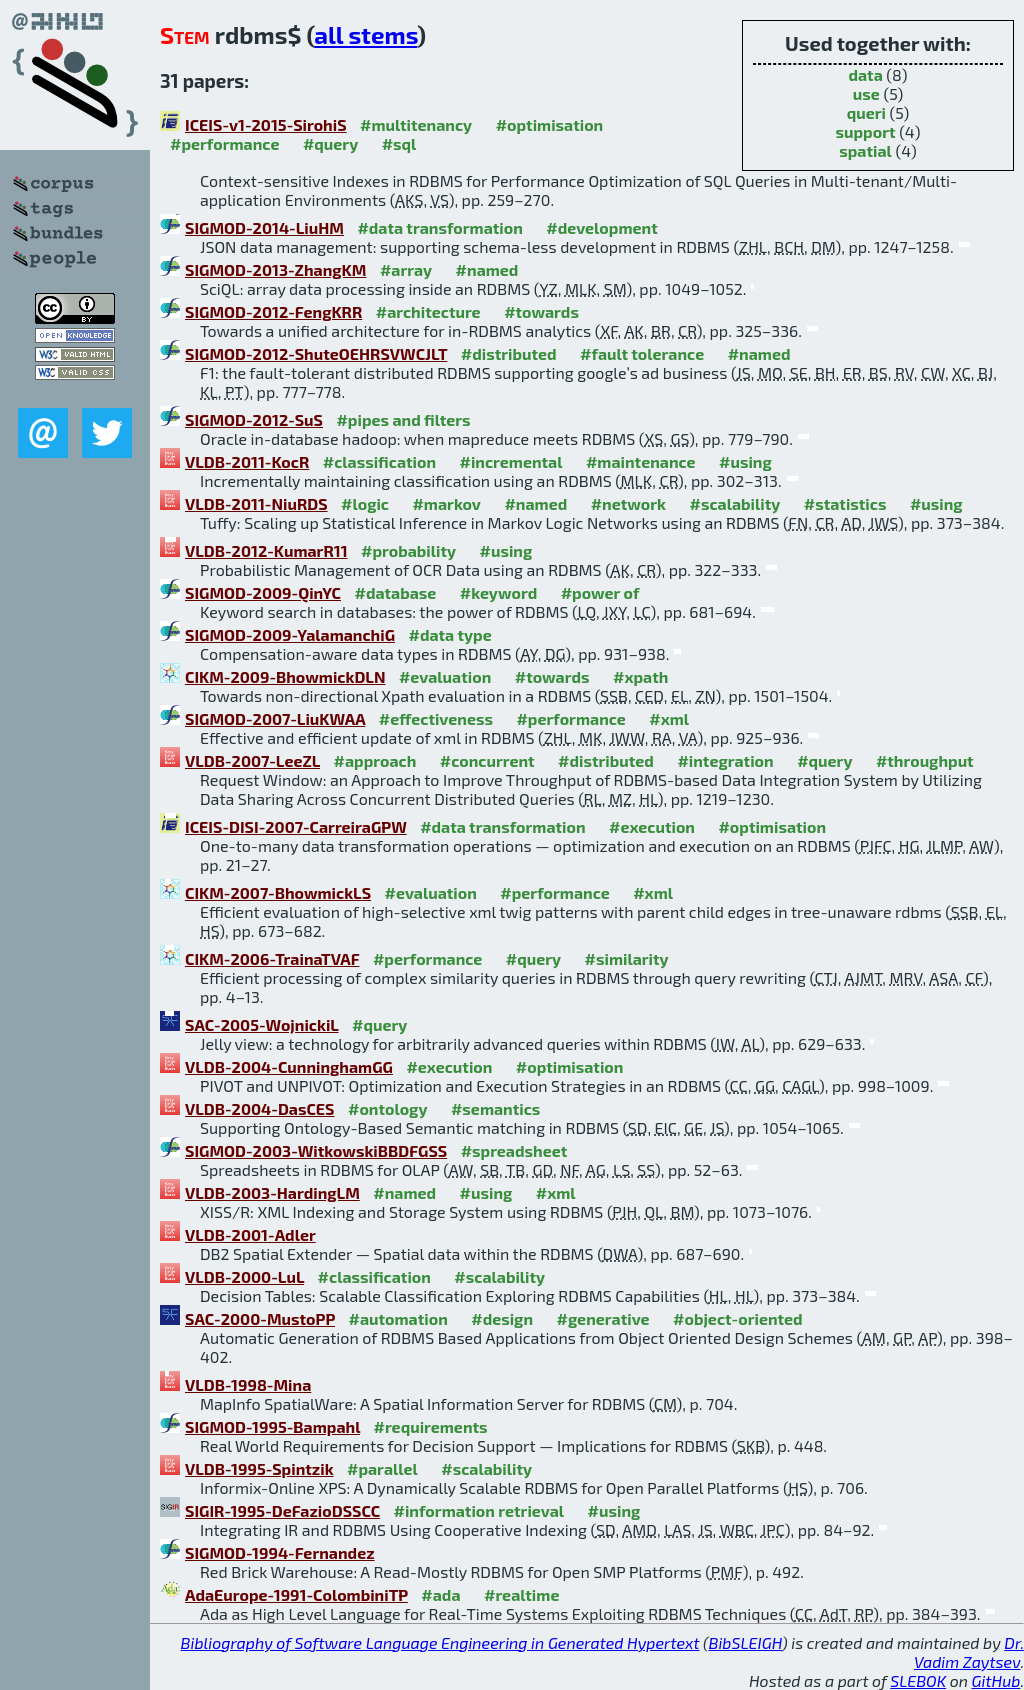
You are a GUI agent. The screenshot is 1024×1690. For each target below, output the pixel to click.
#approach (375, 760)
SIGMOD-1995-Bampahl (272, 1426)
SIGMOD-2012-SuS (254, 419)
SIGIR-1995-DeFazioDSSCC (282, 1510)
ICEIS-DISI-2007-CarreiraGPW (296, 826)
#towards (541, 311)
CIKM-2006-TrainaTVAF (272, 958)
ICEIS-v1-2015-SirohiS (266, 124)
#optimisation (550, 124)
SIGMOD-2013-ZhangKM (275, 269)
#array (406, 269)
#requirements (431, 1426)
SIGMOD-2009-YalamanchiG (290, 634)
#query (330, 143)
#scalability (735, 503)
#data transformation (439, 227)
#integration (725, 760)
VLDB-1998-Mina (248, 1384)
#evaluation (445, 676)
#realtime (521, 1594)
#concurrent (487, 760)
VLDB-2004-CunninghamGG (289, 1066)
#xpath (640, 676)
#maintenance (641, 461)
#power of (600, 592)
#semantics (495, 1108)
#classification (379, 461)
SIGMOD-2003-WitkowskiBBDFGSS (316, 1150)
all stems (365, 34)
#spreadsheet (514, 1150)
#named (487, 269)
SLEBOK (918, 1680)
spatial (865, 150)
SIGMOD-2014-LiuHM (264, 227)
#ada (440, 1594)
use (866, 93)
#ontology (388, 1108)
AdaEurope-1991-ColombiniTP (296, 1594)
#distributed (509, 353)
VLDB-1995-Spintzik (259, 1468)
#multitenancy (416, 124)
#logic (365, 503)
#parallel (382, 1468)
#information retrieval (479, 1510)
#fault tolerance (642, 353)
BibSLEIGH (745, 1642)
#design (502, 1318)
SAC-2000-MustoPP (260, 1318)
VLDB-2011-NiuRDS (256, 503)
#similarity (627, 958)
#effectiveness (436, 718)
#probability (408, 550)
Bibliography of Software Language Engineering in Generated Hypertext (440, 1642)
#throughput (925, 760)
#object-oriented (738, 1318)
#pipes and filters (403, 419)
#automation (397, 1318)
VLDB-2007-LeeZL (252, 760)
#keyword (498, 592)
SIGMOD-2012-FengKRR (273, 311)
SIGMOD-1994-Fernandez (280, 1552)
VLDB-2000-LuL (244, 1276)
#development (601, 227)
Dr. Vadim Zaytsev (969, 1652)
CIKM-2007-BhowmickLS (278, 892)
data (865, 74)
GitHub (996, 1680)
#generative (603, 1318)
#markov (446, 503)
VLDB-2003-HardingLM (272, 1192)
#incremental (511, 461)
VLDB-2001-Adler (250, 1234)
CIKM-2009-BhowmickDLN (285, 676)
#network (628, 503)
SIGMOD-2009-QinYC (263, 592)
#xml (669, 718)
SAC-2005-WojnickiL (262, 1024)
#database (395, 592)
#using (745, 461)
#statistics (845, 503)
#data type (449, 634)
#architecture (428, 311)
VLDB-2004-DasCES (260, 1108)
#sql (399, 143)
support (866, 131)
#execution (652, 826)
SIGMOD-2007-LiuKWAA (275, 718)
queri (866, 112)
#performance (224, 143)
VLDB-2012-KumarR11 (266, 550)
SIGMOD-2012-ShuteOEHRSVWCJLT (316, 353)
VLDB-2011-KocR (247, 461)
